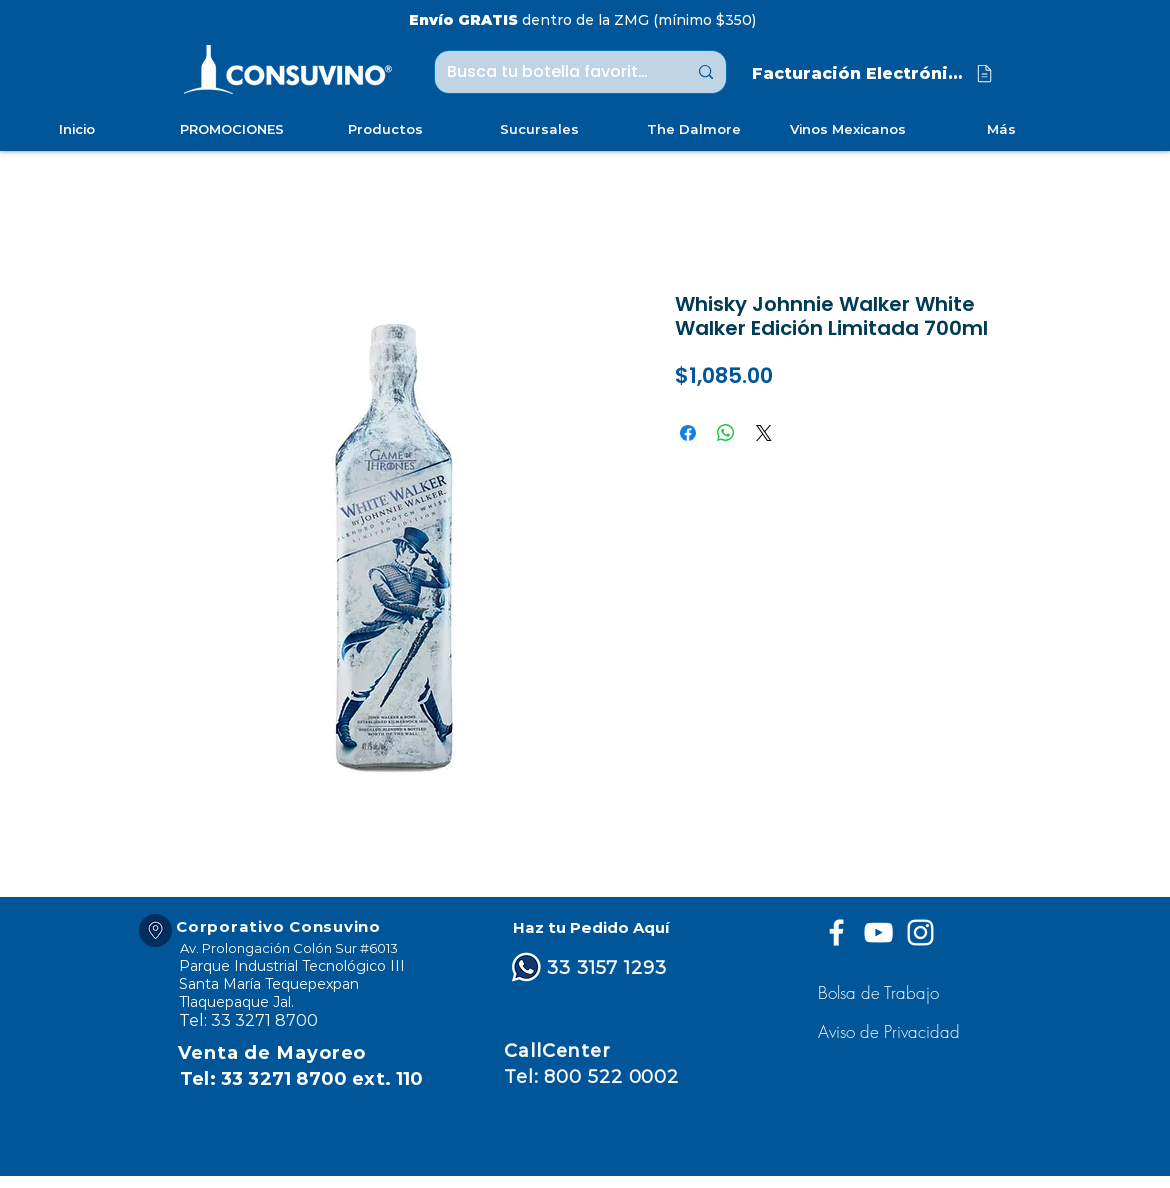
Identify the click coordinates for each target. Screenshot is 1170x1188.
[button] (891, 1031)
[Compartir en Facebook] (688, 433)
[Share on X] (764, 433)
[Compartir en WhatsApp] (726, 433)
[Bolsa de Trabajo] (881, 992)
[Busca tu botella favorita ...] (552, 72)
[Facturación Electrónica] (874, 73)
